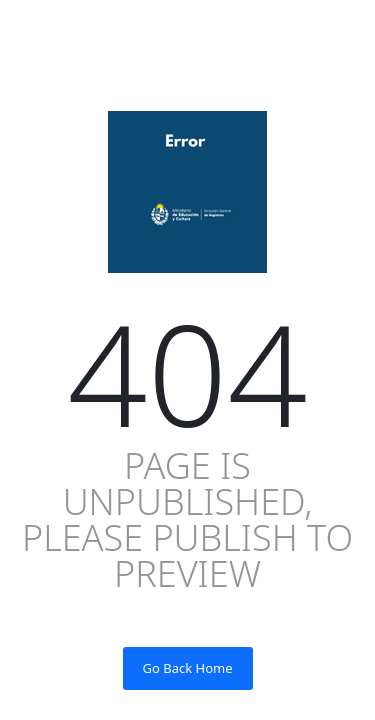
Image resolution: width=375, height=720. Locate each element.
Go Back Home (188, 668)
